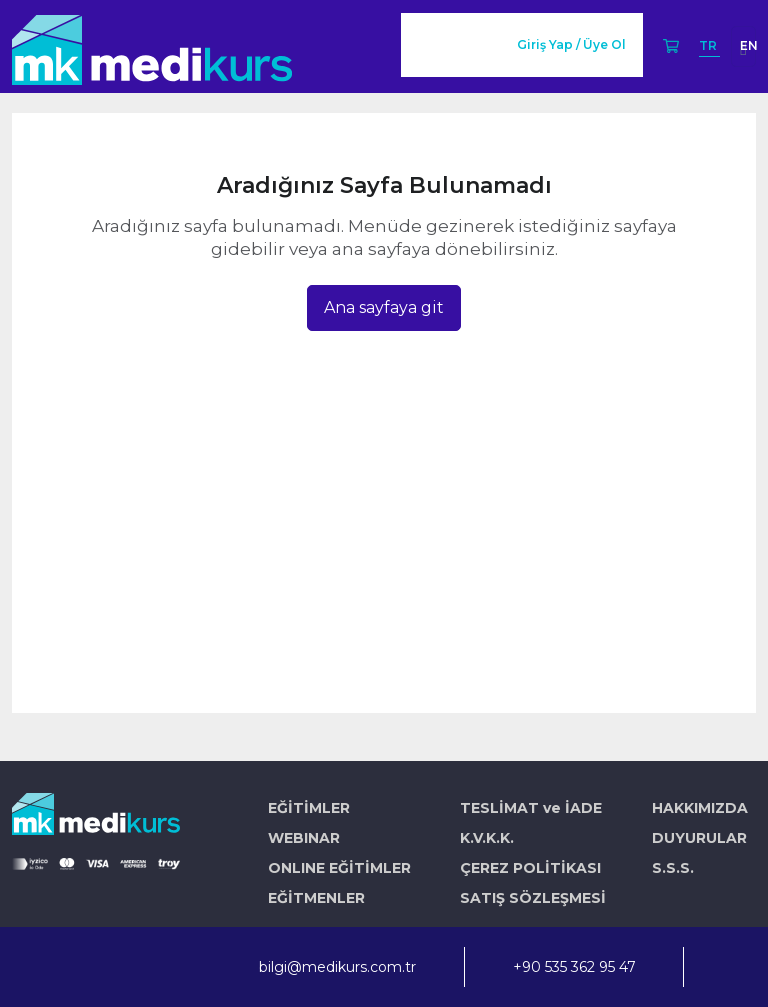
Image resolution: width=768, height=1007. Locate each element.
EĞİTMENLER (316, 898)
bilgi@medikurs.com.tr (337, 967)
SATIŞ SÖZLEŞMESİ (533, 898)
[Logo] (152, 46)
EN (749, 45)
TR (709, 45)
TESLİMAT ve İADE (531, 808)
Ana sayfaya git (384, 307)
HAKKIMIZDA (700, 808)
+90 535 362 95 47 (574, 967)
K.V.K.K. (487, 838)
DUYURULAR (699, 838)
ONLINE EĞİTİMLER (339, 868)
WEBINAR (304, 838)
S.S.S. (673, 868)
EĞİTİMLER (309, 808)
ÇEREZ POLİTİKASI (530, 868)
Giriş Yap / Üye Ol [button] (571, 45)
